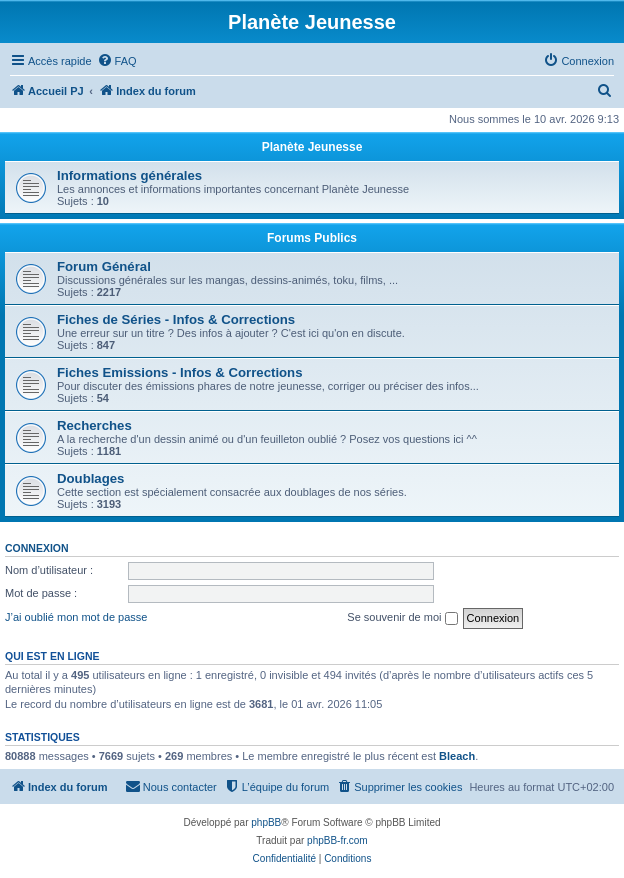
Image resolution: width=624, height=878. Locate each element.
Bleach (457, 756)
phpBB (266, 822)
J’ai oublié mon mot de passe (76, 617)
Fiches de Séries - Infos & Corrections (176, 319)
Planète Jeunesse (312, 147)
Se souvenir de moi (402, 618)
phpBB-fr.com (337, 840)
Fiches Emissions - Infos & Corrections (180, 372)
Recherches (94, 425)
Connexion (37, 548)
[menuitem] (117, 61)
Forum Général (104, 266)
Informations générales (129, 175)
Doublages (90, 478)
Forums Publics (312, 238)
